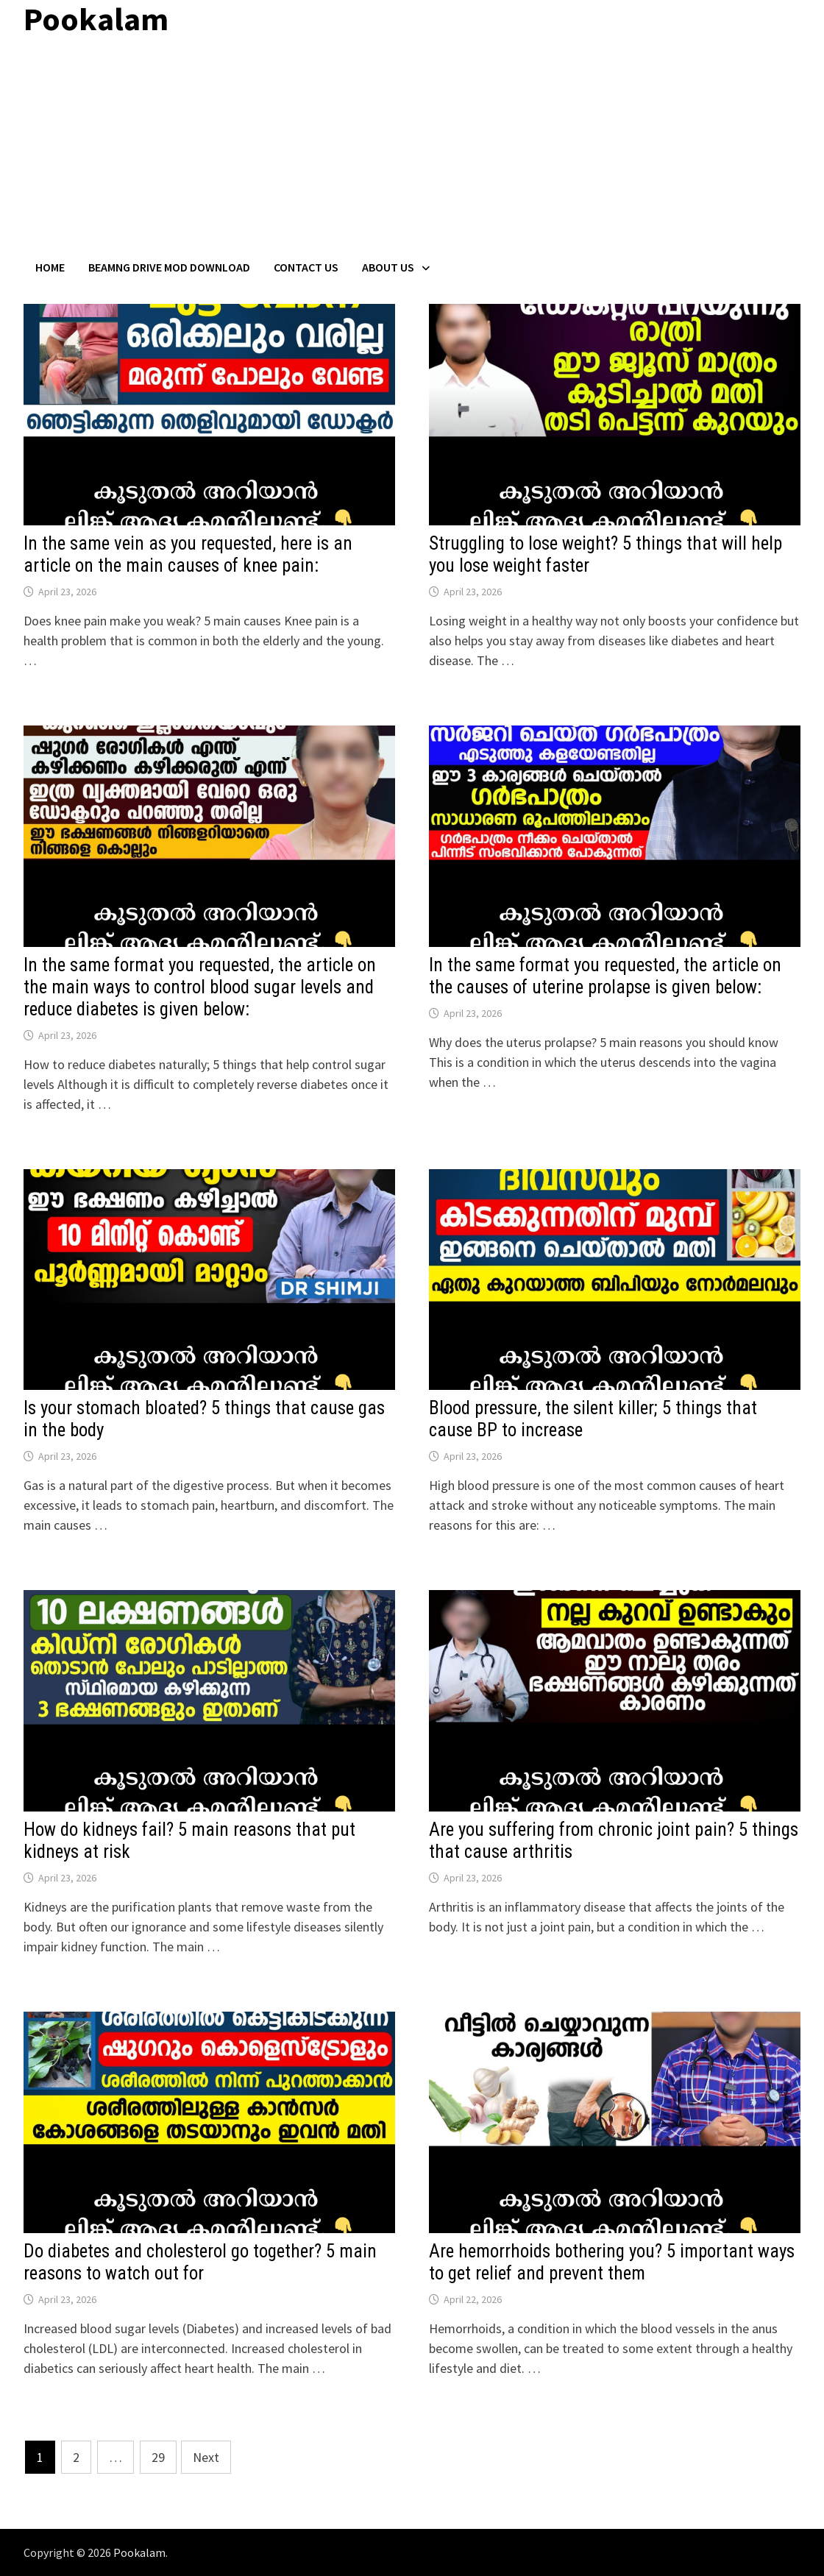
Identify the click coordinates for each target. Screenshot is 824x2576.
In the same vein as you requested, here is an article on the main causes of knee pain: (188, 554)
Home (50, 267)
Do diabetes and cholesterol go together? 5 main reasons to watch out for (200, 2262)
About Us (388, 267)
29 (158, 2457)
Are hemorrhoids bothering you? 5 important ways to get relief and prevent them (612, 2262)
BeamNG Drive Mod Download (169, 267)
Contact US (306, 267)
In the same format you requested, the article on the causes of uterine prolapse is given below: (605, 976)
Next (206, 2457)
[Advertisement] (412, 149)
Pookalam (139, 2552)
